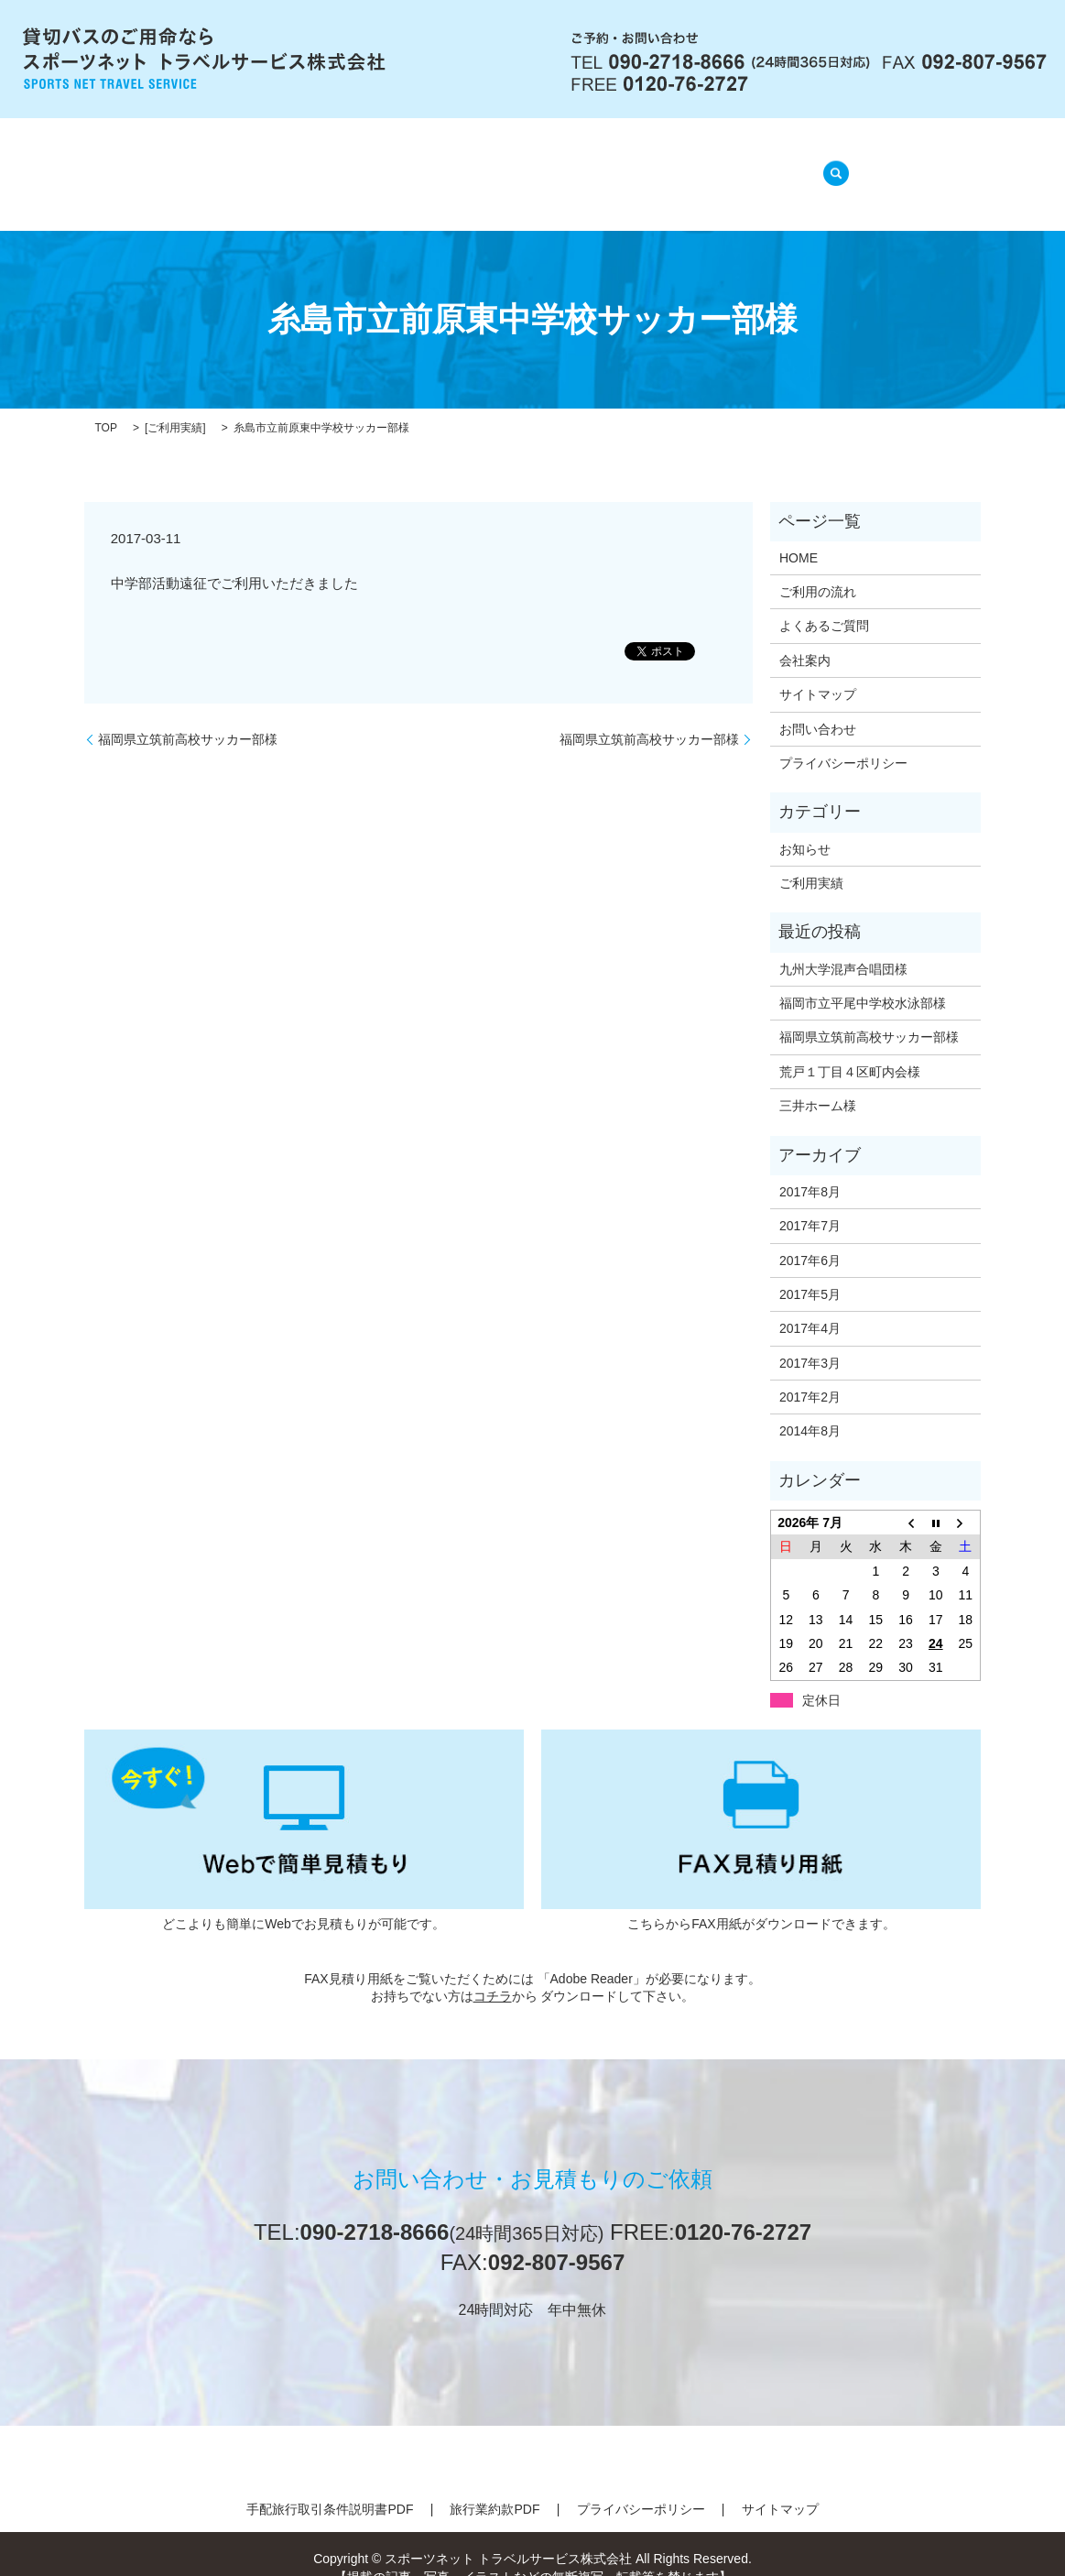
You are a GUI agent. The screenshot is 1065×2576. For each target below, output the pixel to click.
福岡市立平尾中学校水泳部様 (862, 980)
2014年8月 (810, 1408)
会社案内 (329, 164)
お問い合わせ (817, 705)
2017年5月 (810, 1271)
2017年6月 (810, 1236)
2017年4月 (810, 1305)
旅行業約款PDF (494, 2486)
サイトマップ (817, 671)
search (830, 163)
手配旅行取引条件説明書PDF (329, 2486)
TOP (106, 404)
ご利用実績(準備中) (718, 164)
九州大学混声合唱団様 (843, 945)
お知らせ (805, 825)
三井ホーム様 (817, 1082)
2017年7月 (810, 1202)
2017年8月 (810, 1169)
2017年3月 (810, 1339)
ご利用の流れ (438, 164)
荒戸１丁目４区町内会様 (849, 1049)
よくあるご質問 (567, 164)
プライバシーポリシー (843, 740)
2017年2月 (810, 1374)
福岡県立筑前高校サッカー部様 (187, 715)
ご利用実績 (174, 404)
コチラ (492, 1973)
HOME (243, 164)
